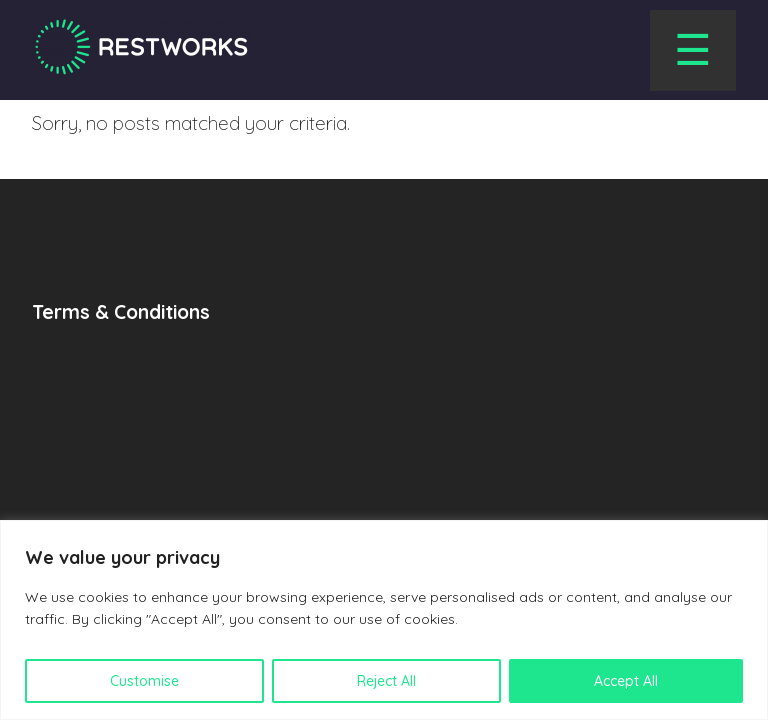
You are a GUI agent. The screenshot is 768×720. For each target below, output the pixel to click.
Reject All (386, 681)
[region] (384, 620)
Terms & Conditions (121, 312)
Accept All (626, 681)
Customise (144, 681)
